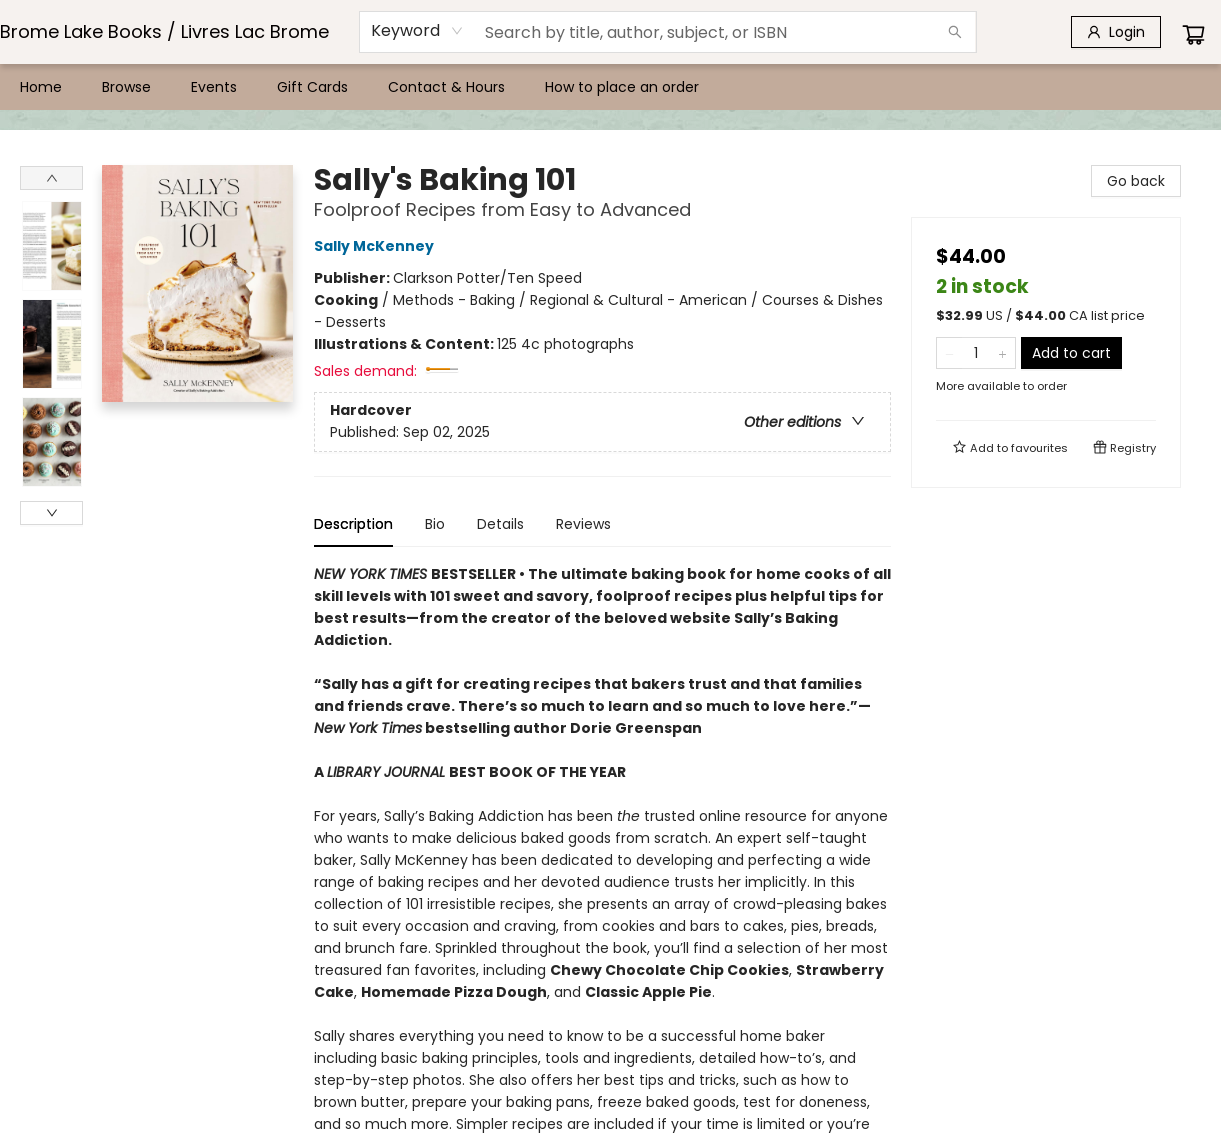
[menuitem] (41, 87)
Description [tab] (353, 524)
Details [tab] (500, 524)
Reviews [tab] (583, 524)
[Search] (955, 32)
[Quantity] (976, 353)
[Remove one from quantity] (949, 353)
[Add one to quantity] (1002, 353)
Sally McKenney (377, 246)
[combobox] (417, 31)
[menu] (610, 87)
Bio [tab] (435, 524)
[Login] (1116, 32)
